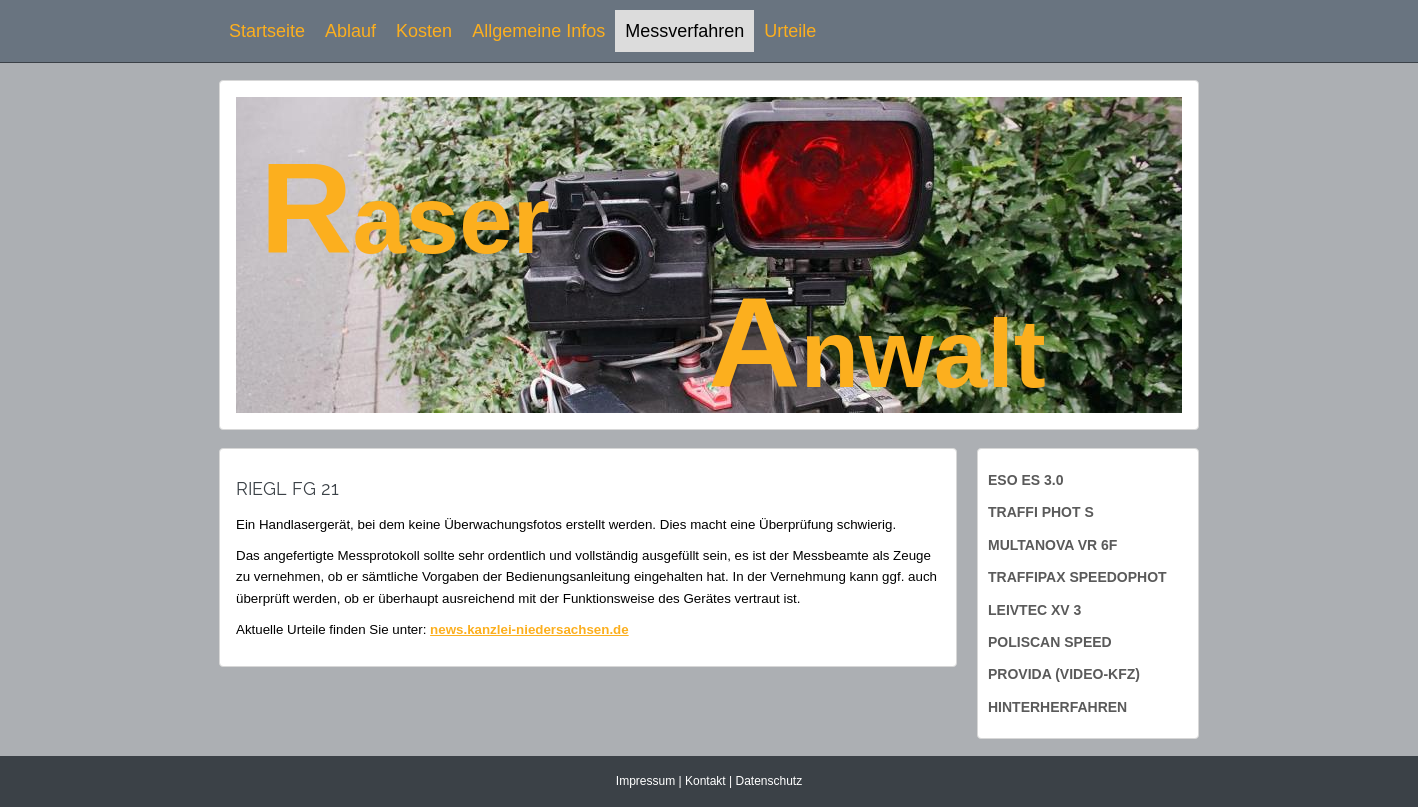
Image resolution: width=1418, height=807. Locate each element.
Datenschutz (768, 781)
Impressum (645, 781)
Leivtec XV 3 (1034, 610)
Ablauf (350, 31)
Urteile (790, 31)
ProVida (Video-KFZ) (1064, 674)
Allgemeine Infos (538, 31)
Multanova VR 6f (1052, 545)
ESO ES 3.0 (1025, 480)
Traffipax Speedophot (1077, 577)
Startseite (267, 31)
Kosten (424, 31)
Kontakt (705, 781)
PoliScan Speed (1050, 642)
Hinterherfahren (1057, 707)
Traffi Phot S (1041, 512)
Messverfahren (684, 31)
